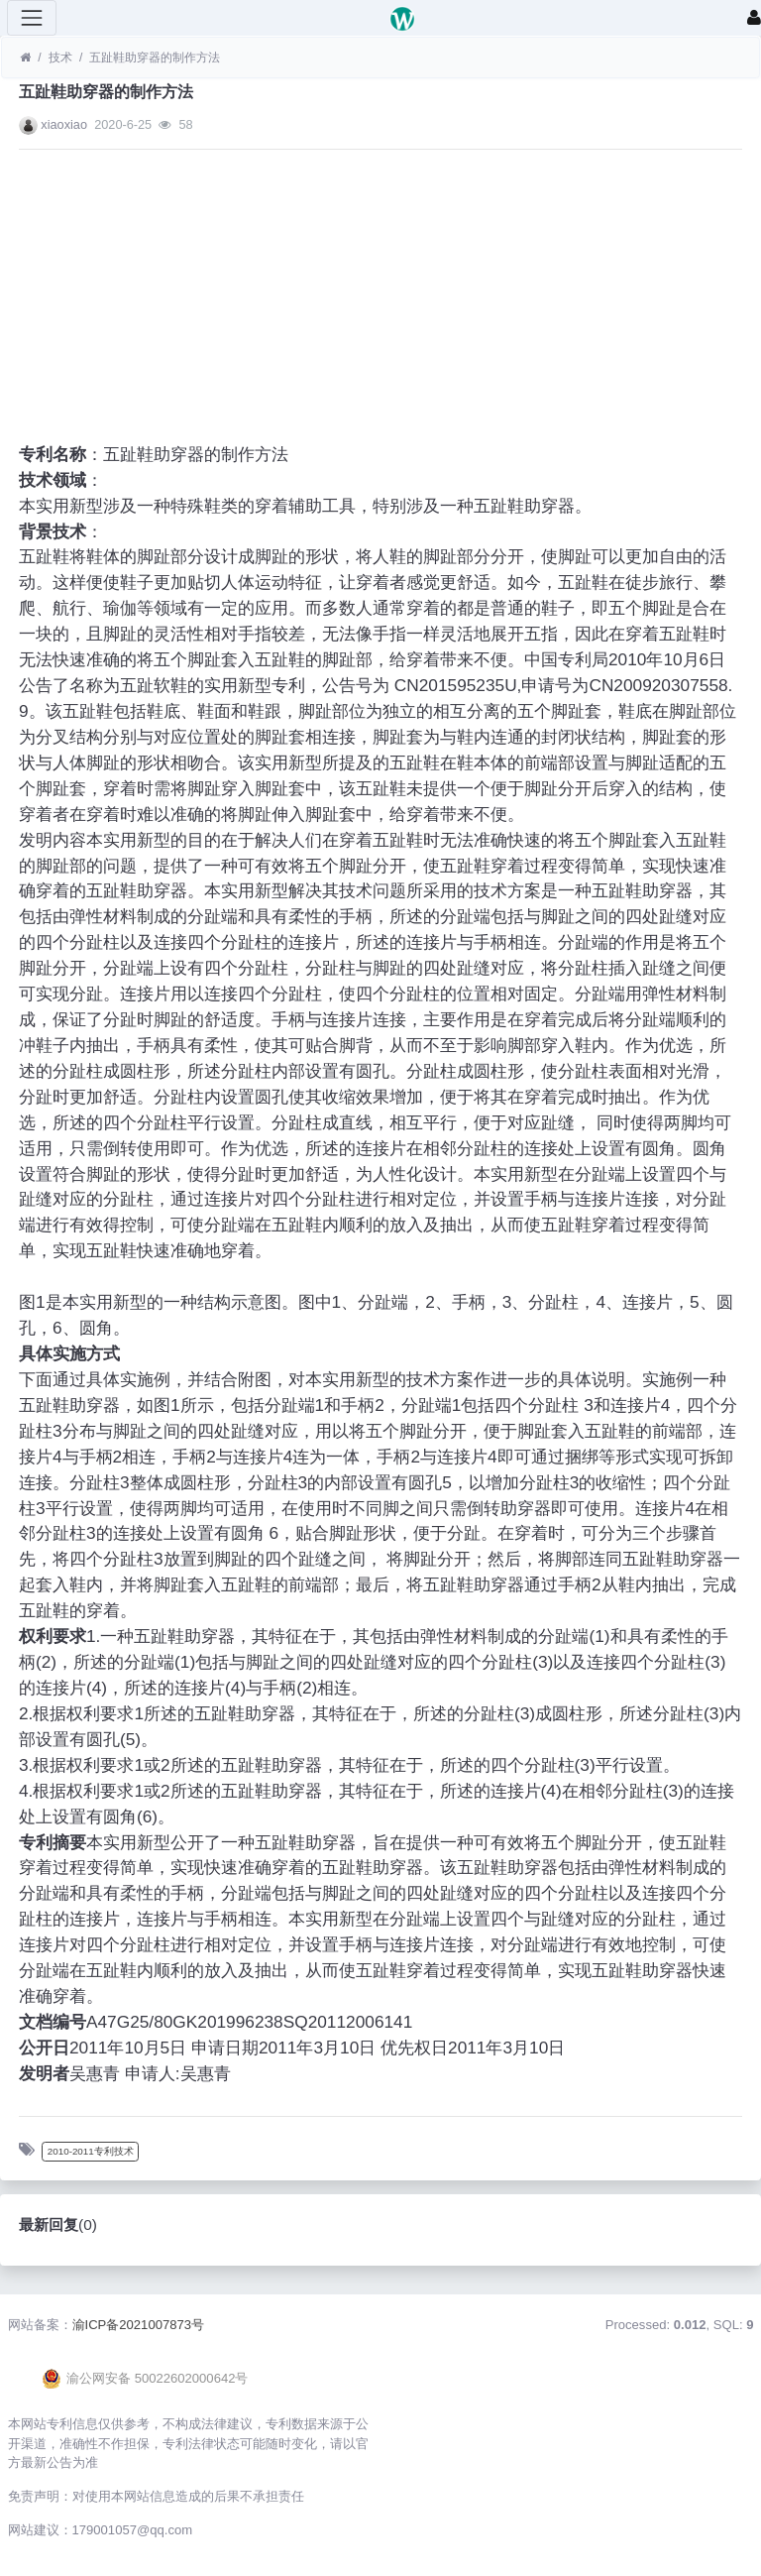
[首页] (25, 57)
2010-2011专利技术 (91, 2151)
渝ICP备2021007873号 (138, 2324)
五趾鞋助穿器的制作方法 (154, 57)
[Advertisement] (380, 303)
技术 (60, 57)
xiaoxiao (64, 124)
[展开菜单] (31, 18)
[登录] (754, 18)
